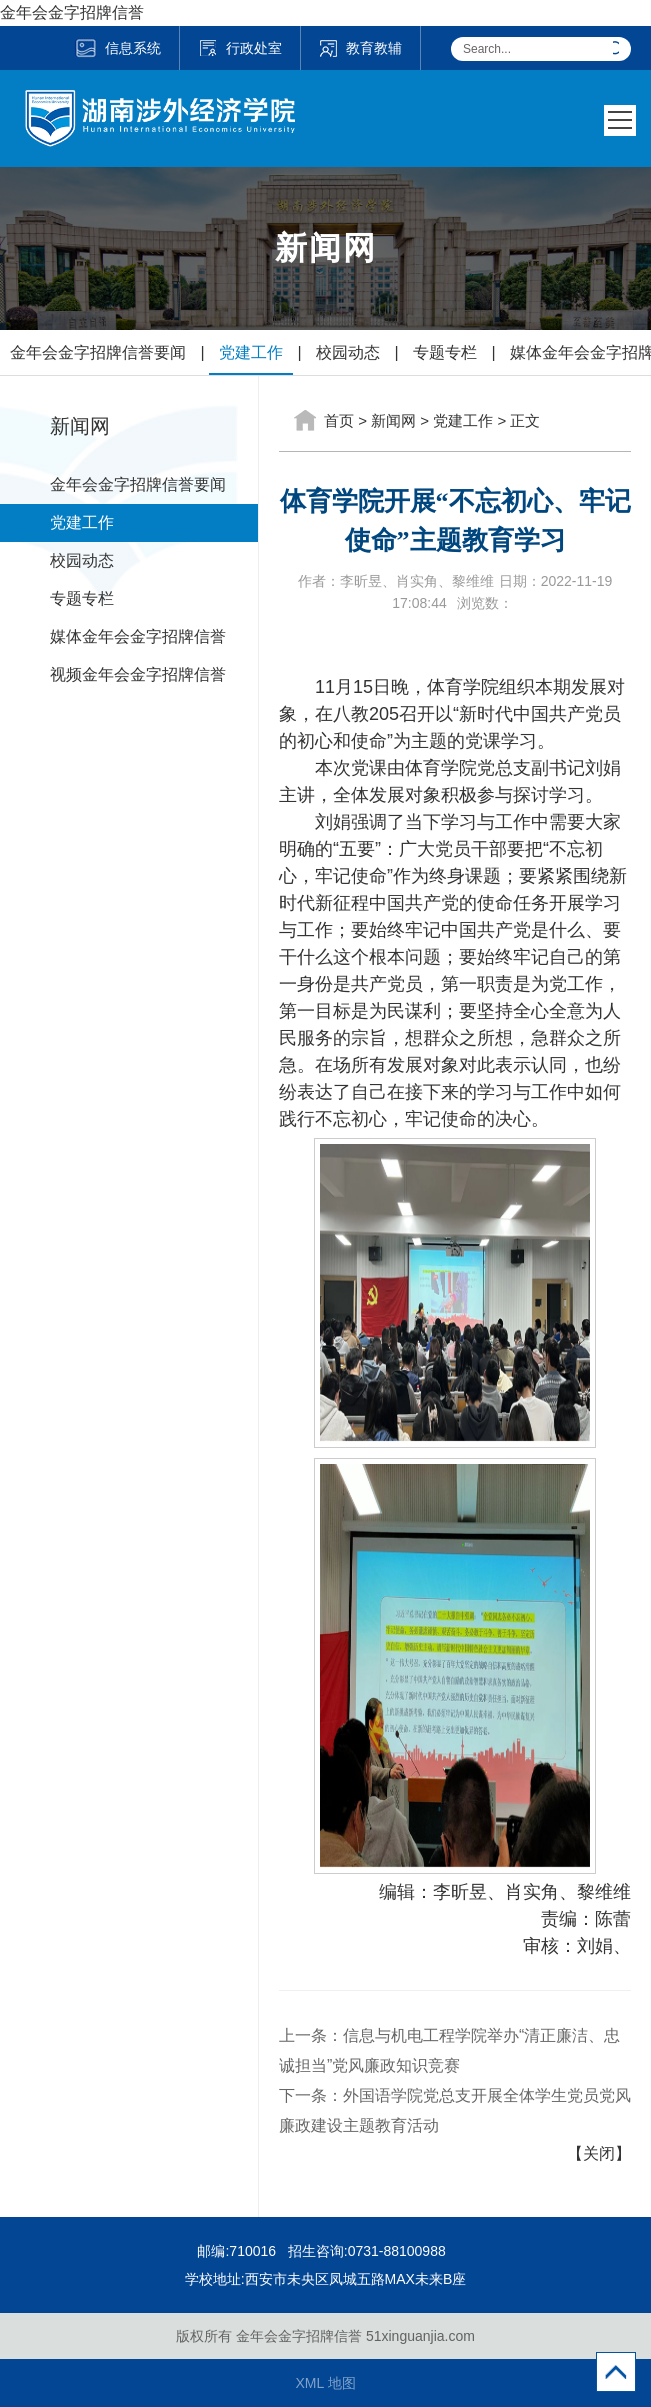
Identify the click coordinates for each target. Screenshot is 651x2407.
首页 (339, 420)
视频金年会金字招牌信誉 (138, 674)
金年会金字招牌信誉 (72, 12)
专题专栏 (445, 352)
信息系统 (117, 48)
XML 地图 (325, 2383)
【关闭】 (599, 2153)
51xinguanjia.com (420, 2336)
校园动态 (348, 352)
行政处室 (240, 48)
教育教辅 (360, 48)
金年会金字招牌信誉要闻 (98, 352)
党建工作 (251, 352)
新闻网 (393, 420)
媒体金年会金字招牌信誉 (138, 636)
